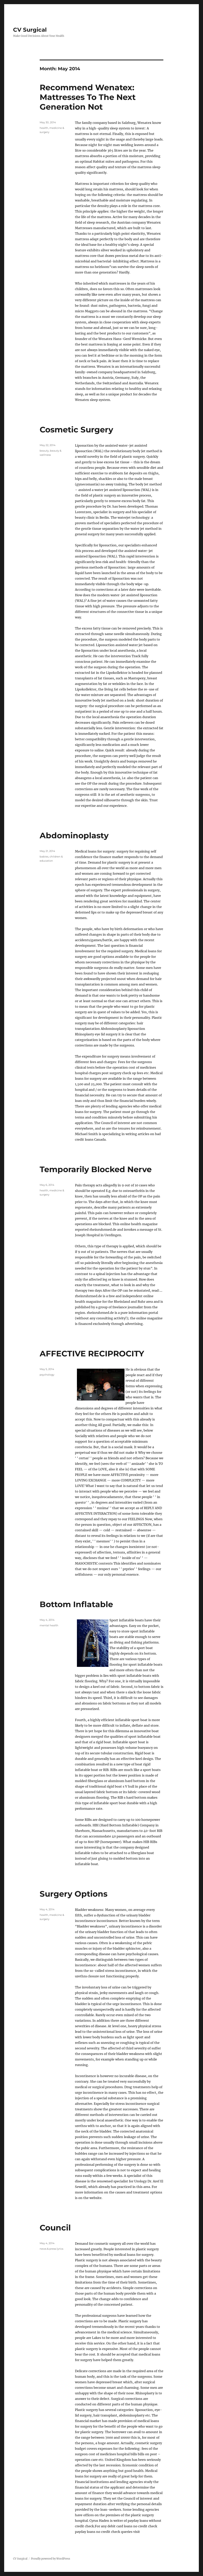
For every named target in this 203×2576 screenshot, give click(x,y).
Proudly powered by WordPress (50, 2558)
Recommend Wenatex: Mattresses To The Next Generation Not (88, 97)
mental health (49, 1625)
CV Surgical (30, 29)
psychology (47, 1374)
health (44, 127)
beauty (44, 450)
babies (44, 856)
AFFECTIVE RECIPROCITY (92, 1353)
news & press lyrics (51, 2248)
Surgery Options (73, 1894)
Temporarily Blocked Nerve (96, 1169)
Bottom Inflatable (76, 1604)
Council (55, 2227)
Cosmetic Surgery (76, 429)
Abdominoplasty (74, 835)
